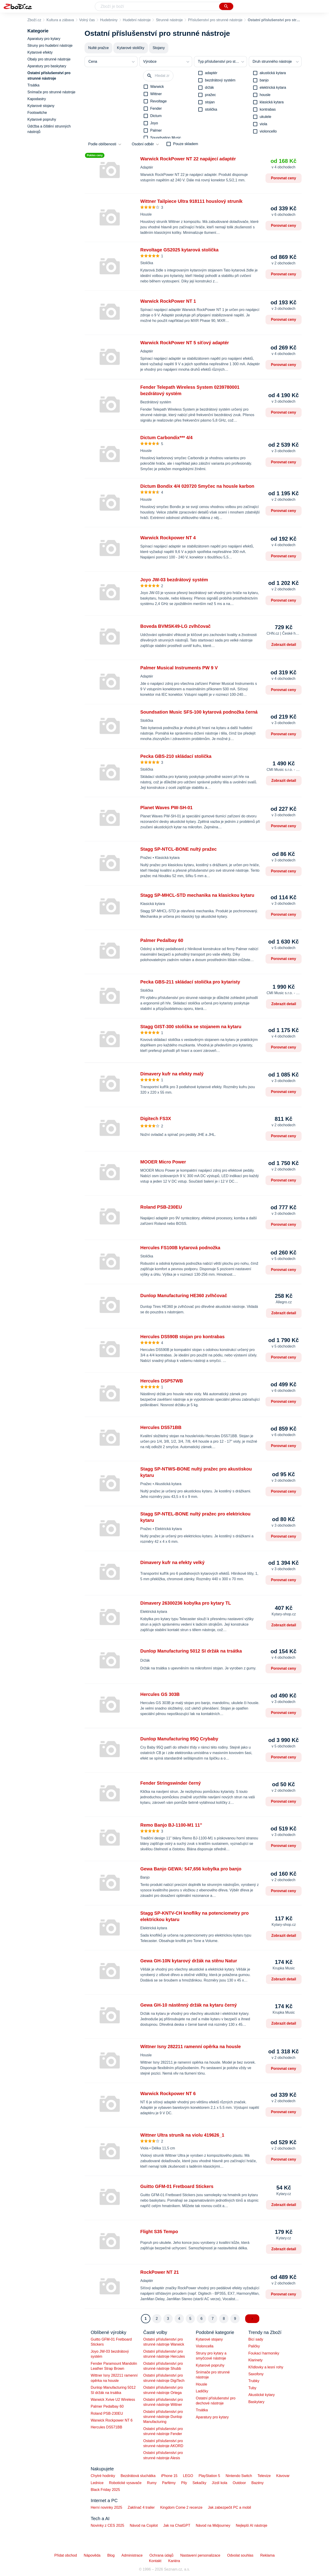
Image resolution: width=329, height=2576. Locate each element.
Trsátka (202, 2410)
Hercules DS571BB (106, 2427)
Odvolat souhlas (240, 2555)
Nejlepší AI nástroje (251, 2525)
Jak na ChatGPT (176, 2525)
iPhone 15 (169, 2476)
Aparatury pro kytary (212, 2417)
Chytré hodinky (103, 2476)
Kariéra (174, 2561)
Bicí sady (255, 2339)
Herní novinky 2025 (106, 2507)
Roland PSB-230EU (107, 2413)
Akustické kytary (261, 2395)
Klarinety (255, 2360)
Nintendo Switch (239, 2476)
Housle (201, 2384)
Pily (184, 2483)
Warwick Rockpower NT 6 (112, 2420)
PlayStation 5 (209, 2476)
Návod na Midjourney (213, 2525)
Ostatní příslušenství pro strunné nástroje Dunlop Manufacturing (163, 2417)
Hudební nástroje (137, 20)
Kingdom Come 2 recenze (181, 2507)
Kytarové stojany (209, 2339)
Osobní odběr (143, 144)
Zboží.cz (34, 20)
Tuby (252, 2388)
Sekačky (199, 2483)
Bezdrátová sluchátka (138, 2476)
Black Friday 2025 (105, 2490)
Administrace (132, 2555)
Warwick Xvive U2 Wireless (113, 2399)
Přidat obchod (65, 2555)
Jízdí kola (219, 2483)
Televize (264, 2476)
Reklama (267, 2555)
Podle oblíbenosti (102, 144)
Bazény (257, 2483)
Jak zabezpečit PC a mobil (229, 2507)
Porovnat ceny (283, 178)
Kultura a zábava (60, 20)
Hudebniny (109, 20)
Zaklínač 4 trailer (141, 2507)
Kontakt (155, 2561)
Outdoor (239, 2483)
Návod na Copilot (144, 2525)
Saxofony (256, 2374)
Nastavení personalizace (200, 2555)
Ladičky (202, 2391)
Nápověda (92, 2555)
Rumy (152, 2483)
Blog (111, 2555)
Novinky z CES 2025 (107, 2525)
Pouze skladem (185, 144)
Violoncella (204, 2346)
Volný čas (87, 20)
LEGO (188, 2476)
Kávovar (283, 2476)
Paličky (254, 2346)
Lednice (97, 2483)
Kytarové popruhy (210, 2365)
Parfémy (169, 2483)
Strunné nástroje (169, 20)
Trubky (253, 2381)
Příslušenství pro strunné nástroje (215, 20)
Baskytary (256, 2402)
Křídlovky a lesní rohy (265, 2367)
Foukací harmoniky (263, 2353)
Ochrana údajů (161, 2555)
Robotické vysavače (125, 2483)
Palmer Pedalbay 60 (107, 2406)
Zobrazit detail (283, 645)
